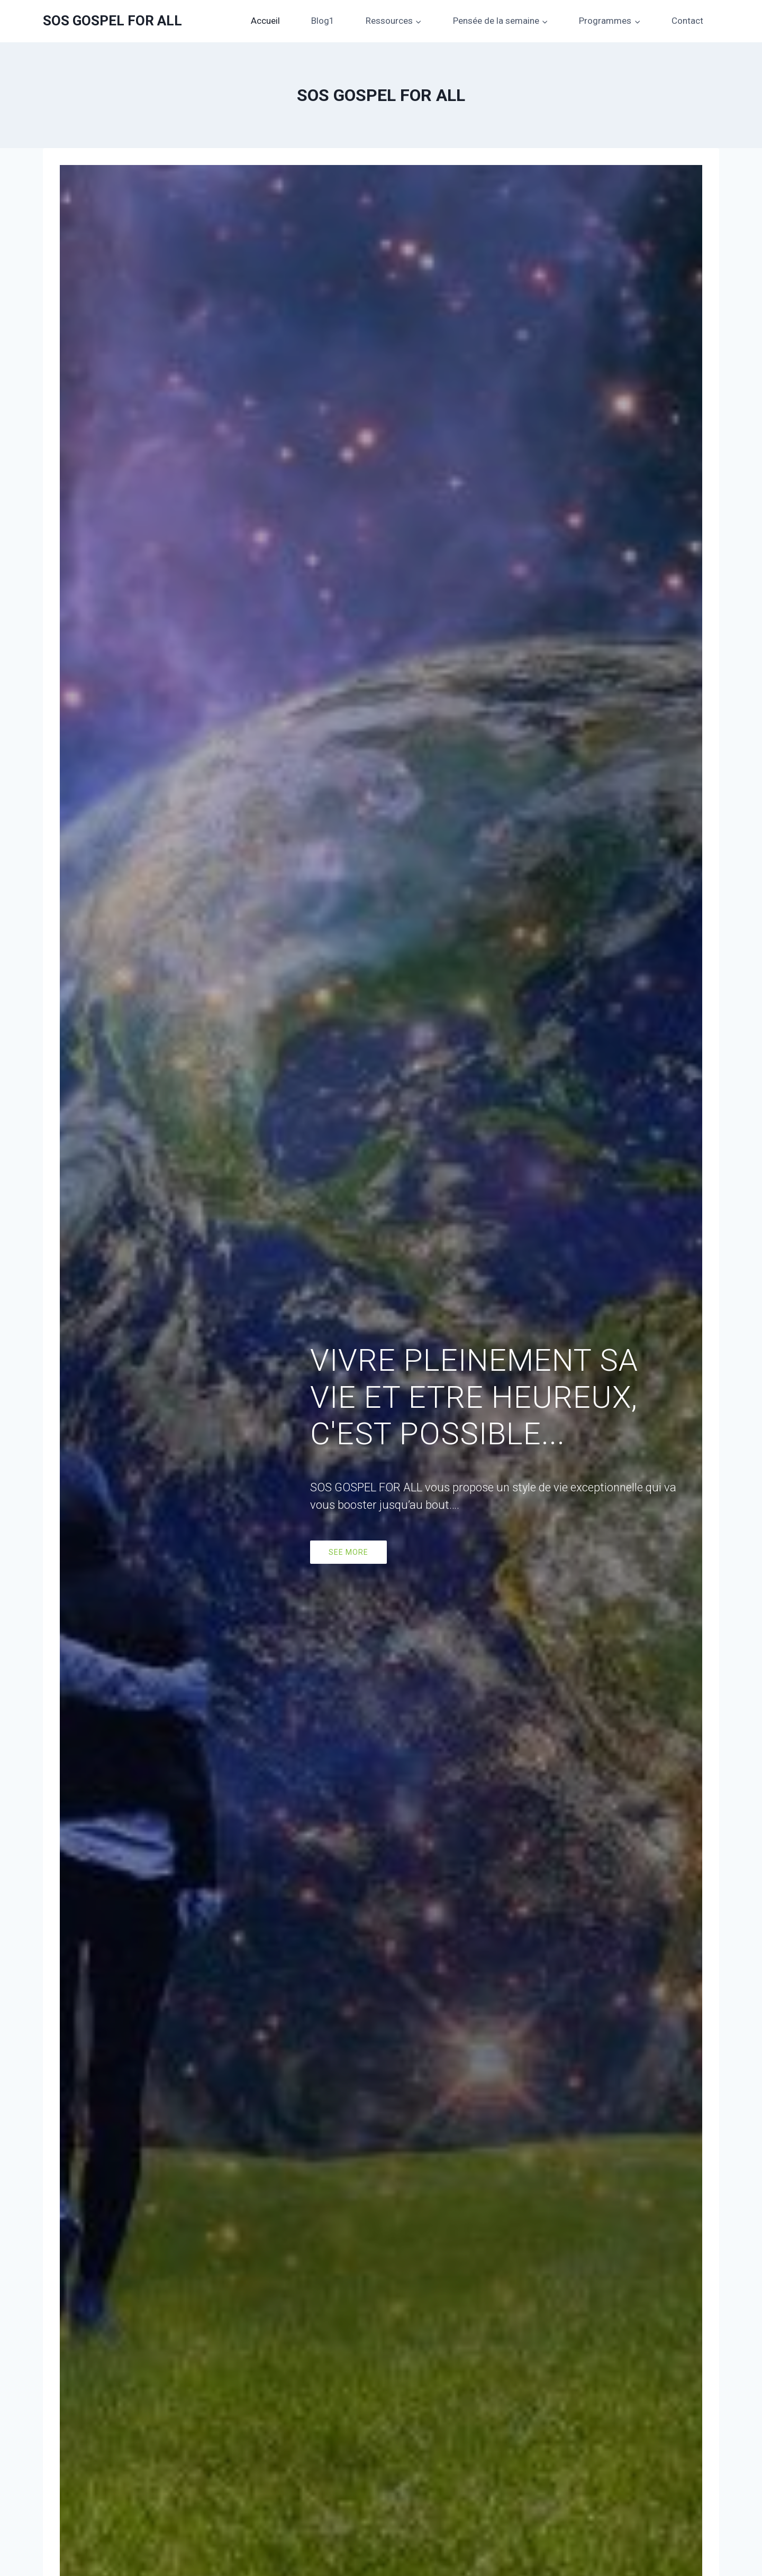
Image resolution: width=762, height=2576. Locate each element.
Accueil (265, 20)
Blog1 (322, 20)
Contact (687, 20)
